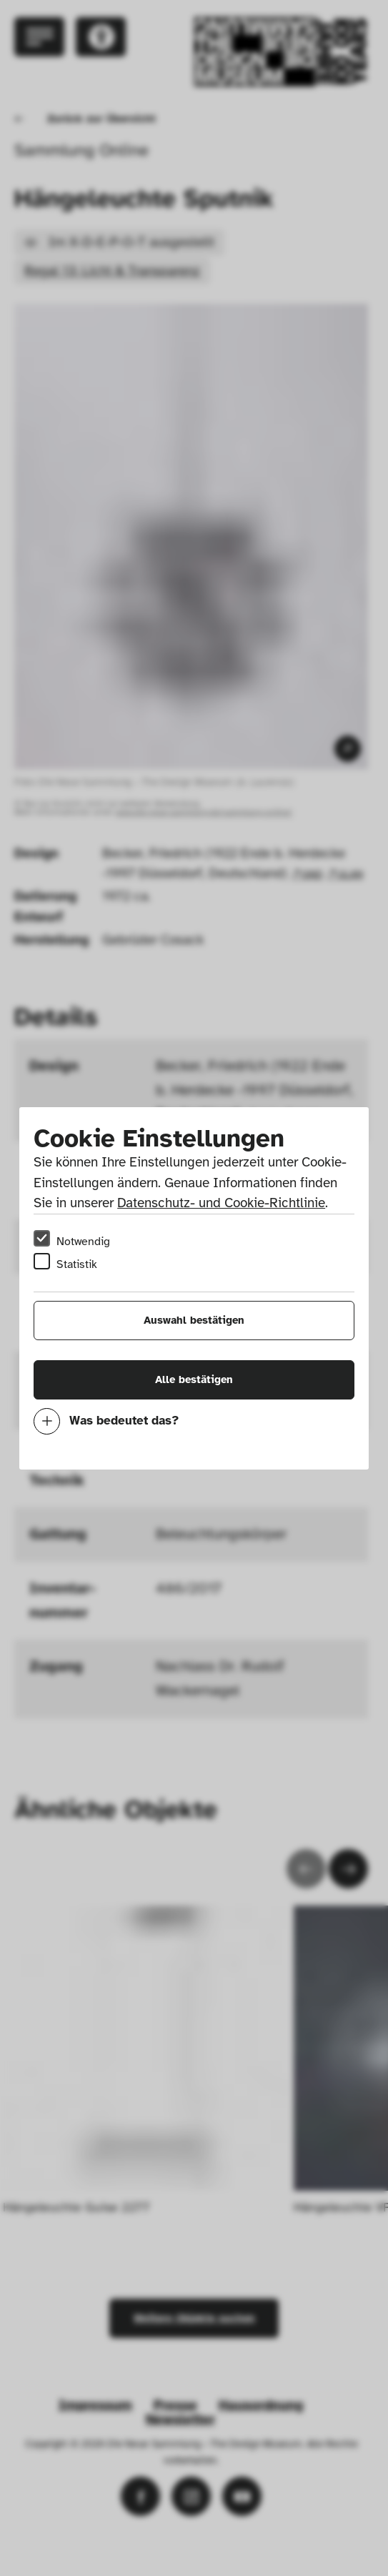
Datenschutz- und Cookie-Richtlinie (221, 1203)
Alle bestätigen (194, 1379)
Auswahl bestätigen (194, 1320)
